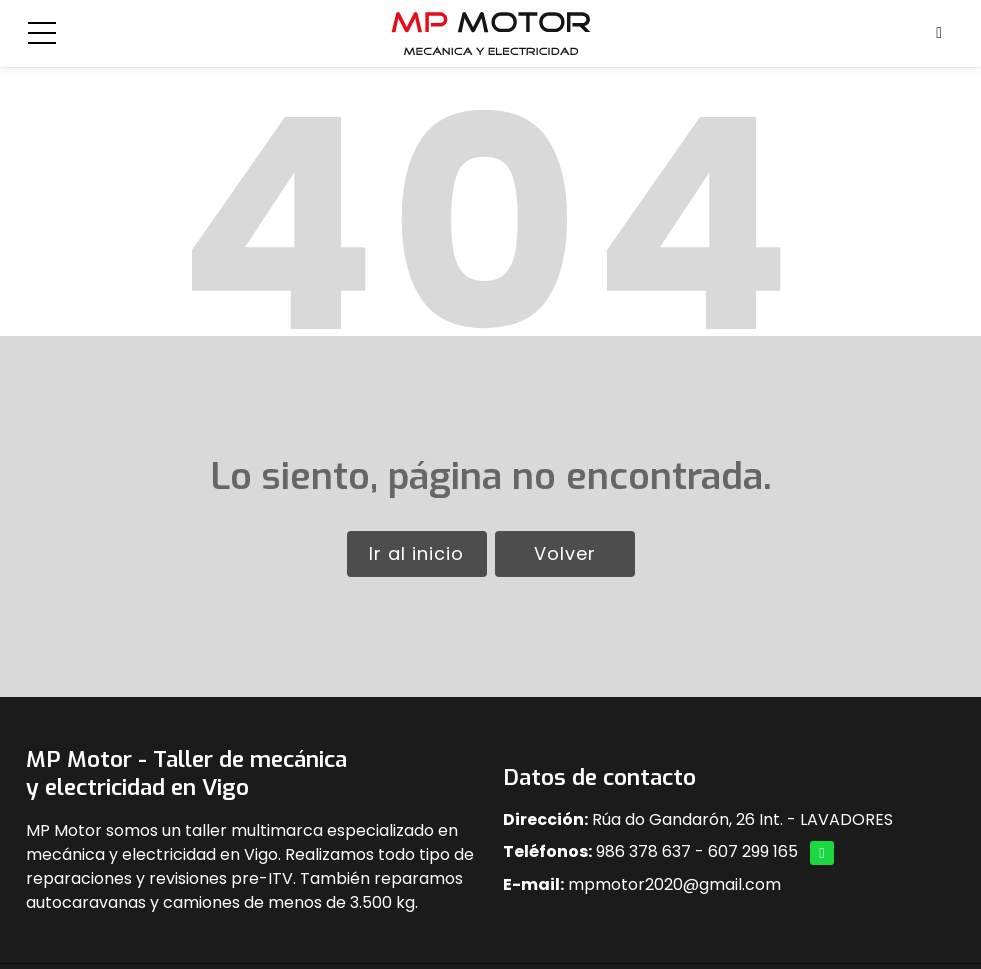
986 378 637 (643, 851)
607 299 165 (753, 851)
